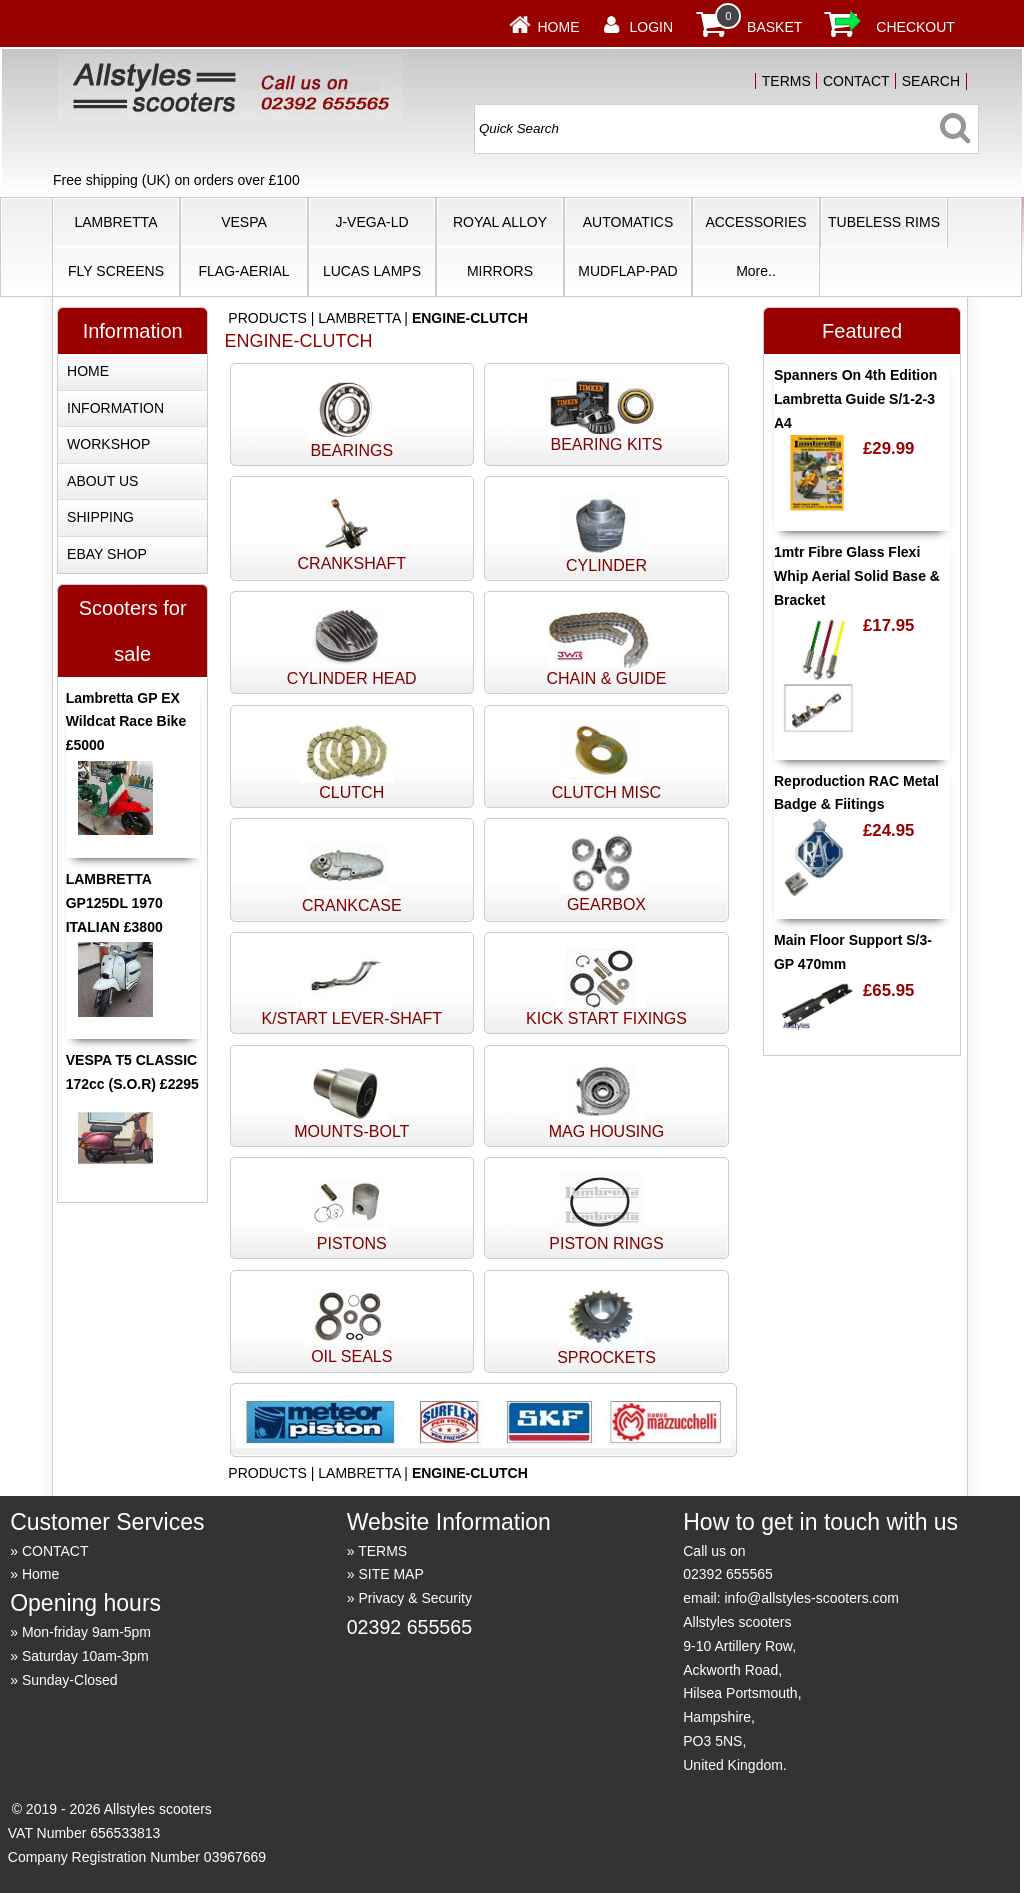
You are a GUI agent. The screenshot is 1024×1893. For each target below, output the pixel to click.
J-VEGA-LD (371, 222)
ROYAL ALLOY (500, 222)
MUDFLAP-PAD (627, 271)
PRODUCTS (267, 318)
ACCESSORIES (755, 222)
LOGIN (652, 27)
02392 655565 (409, 1627)
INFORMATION (115, 408)
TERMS (786, 81)
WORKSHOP (108, 444)
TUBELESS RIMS (884, 222)
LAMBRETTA (116, 222)
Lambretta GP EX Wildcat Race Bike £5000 (126, 722)
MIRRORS (500, 271)
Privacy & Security (415, 1598)
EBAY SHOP (107, 554)
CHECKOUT (915, 27)
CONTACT (856, 81)
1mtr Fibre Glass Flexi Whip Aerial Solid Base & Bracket (857, 576)
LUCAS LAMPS (372, 271)
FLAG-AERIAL (243, 271)
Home (559, 27)
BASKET (774, 27)
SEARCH (931, 81)
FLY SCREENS (116, 271)
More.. (756, 271)
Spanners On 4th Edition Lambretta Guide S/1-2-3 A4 (855, 399)
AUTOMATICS (628, 222)
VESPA (244, 222)
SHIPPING (100, 517)
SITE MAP (390, 1574)
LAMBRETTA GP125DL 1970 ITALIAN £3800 (114, 903)
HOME (88, 371)
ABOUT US (102, 481)
